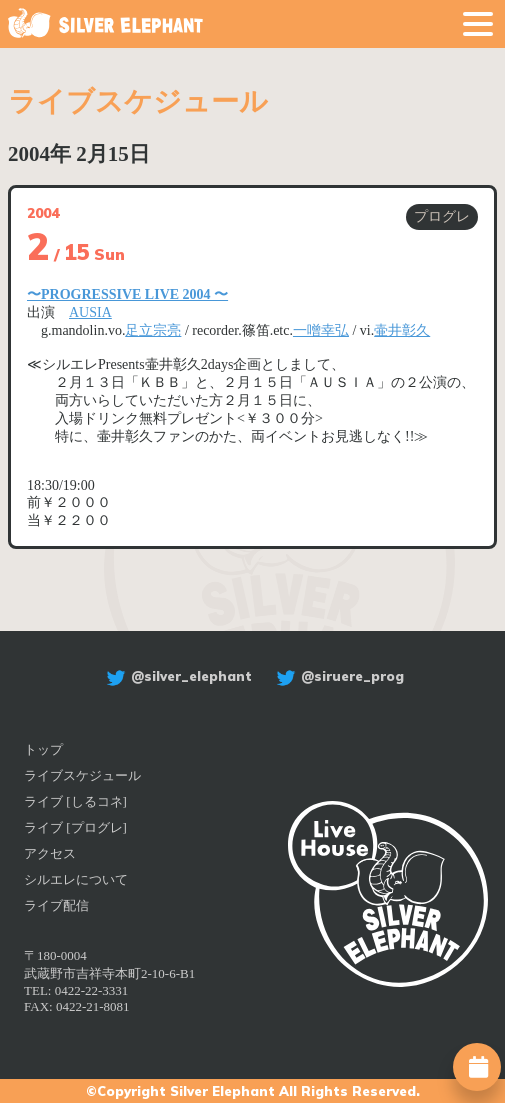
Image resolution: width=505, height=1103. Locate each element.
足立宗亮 (153, 330)
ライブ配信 (56, 905)
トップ (43, 749)
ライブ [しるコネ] (75, 801)
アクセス (50, 853)
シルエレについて (76, 879)
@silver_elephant (176, 676)
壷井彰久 (402, 330)
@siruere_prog (337, 676)
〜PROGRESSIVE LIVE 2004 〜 (127, 294)
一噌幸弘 (321, 330)
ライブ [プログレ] (75, 827)
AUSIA (90, 312)
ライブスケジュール (82, 775)
